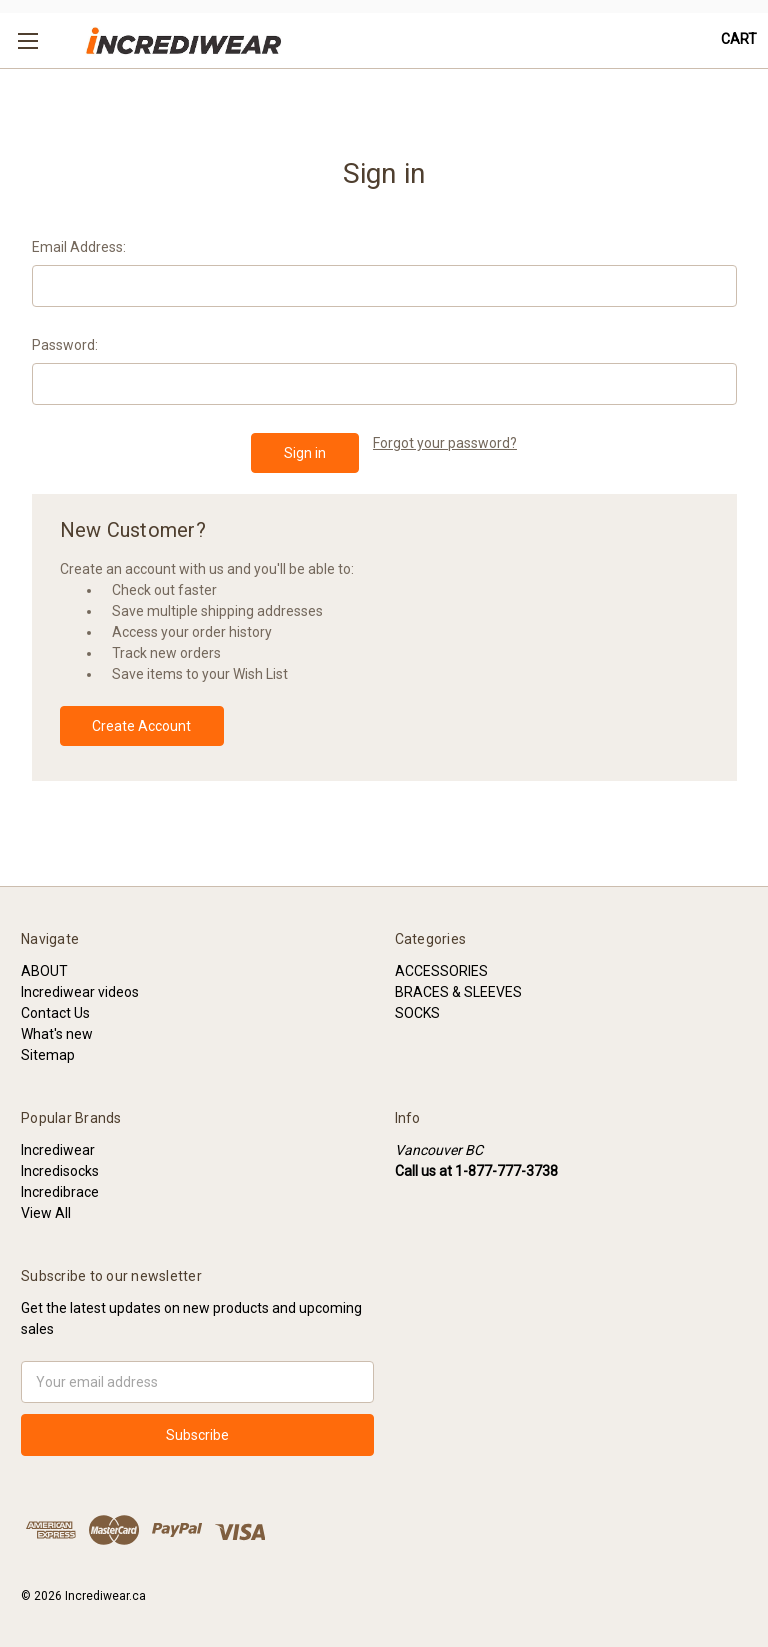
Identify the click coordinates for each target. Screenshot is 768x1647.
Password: (65, 345)
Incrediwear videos (80, 992)
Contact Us (55, 1013)
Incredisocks (60, 1171)
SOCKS (417, 1013)
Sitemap (48, 1055)
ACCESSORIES (441, 971)
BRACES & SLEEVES (458, 992)
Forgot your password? (445, 443)
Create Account (141, 726)
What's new (57, 1034)
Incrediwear (58, 1150)
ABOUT (44, 971)
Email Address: (79, 247)
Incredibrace (60, 1192)
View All (46, 1213)
